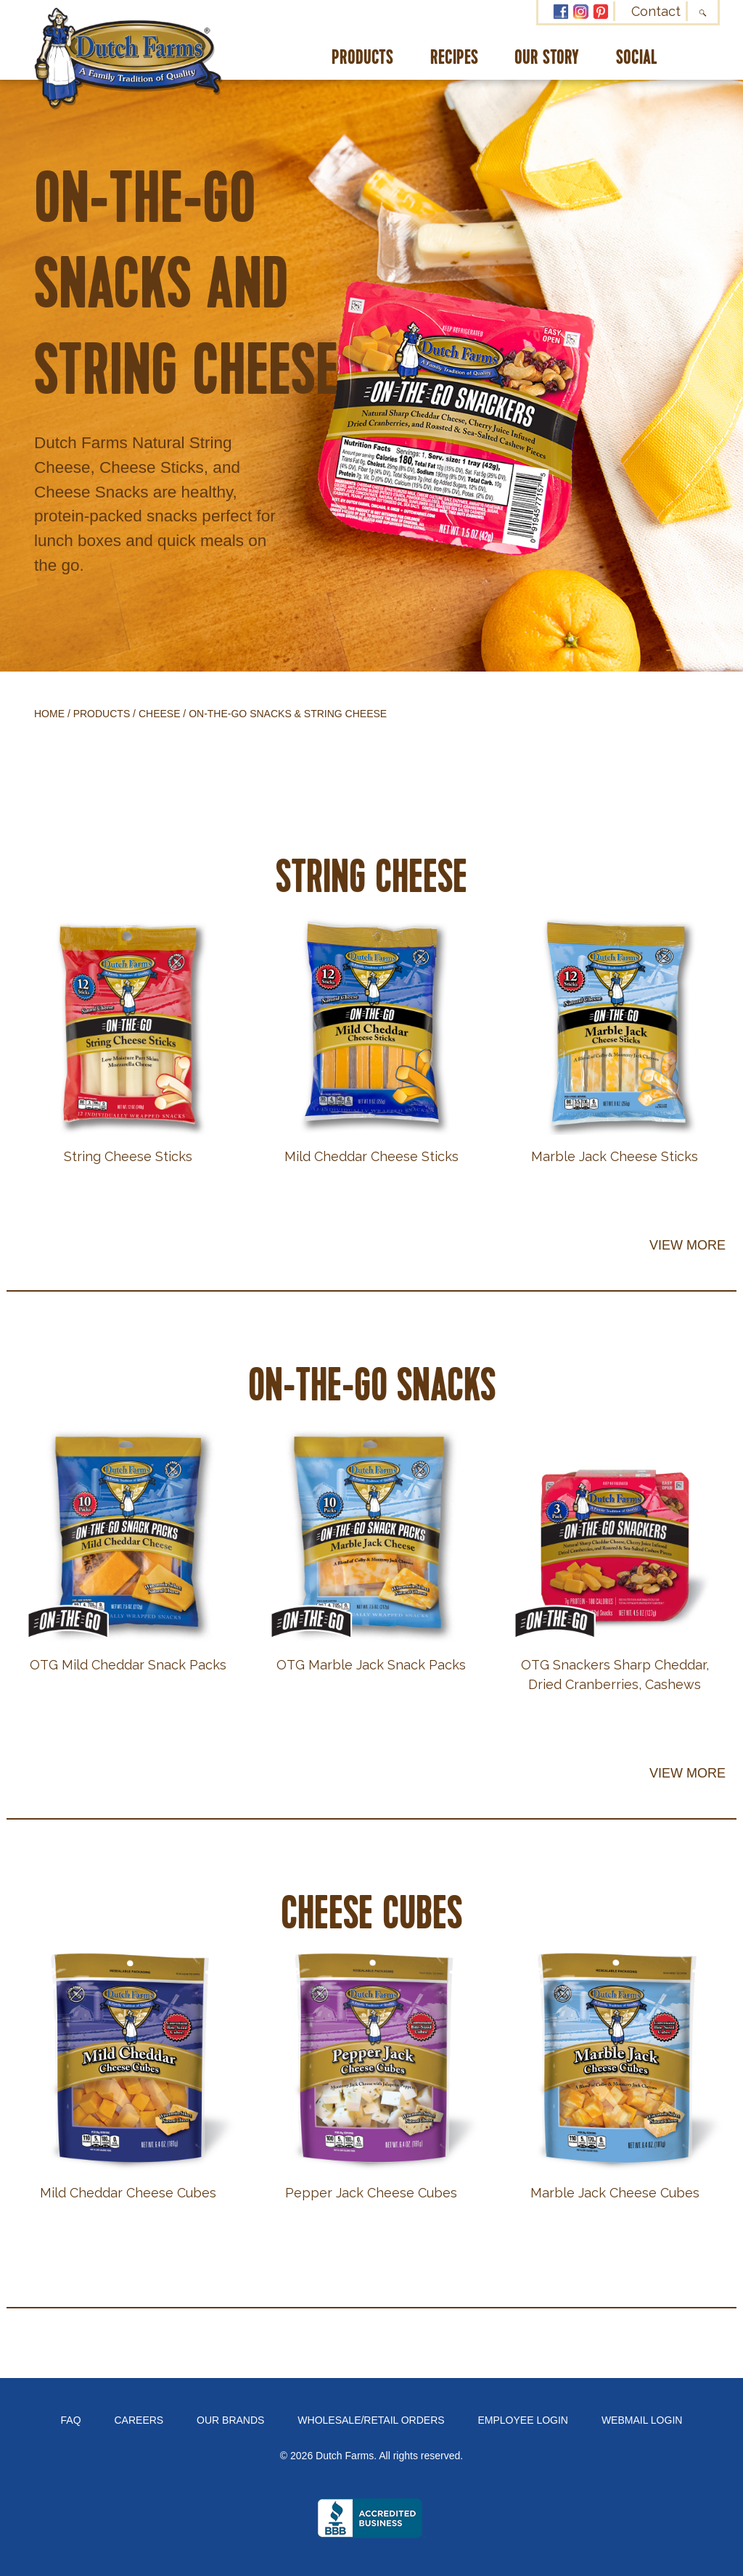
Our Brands (230, 2420)
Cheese (160, 713)
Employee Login (523, 2420)
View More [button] (687, 1245)
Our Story (546, 58)
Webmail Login (642, 2420)
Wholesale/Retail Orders (370, 2420)
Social (636, 58)
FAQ (71, 2420)
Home (49, 713)
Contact (656, 11)
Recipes (454, 58)
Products (362, 58)
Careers (139, 2420)
